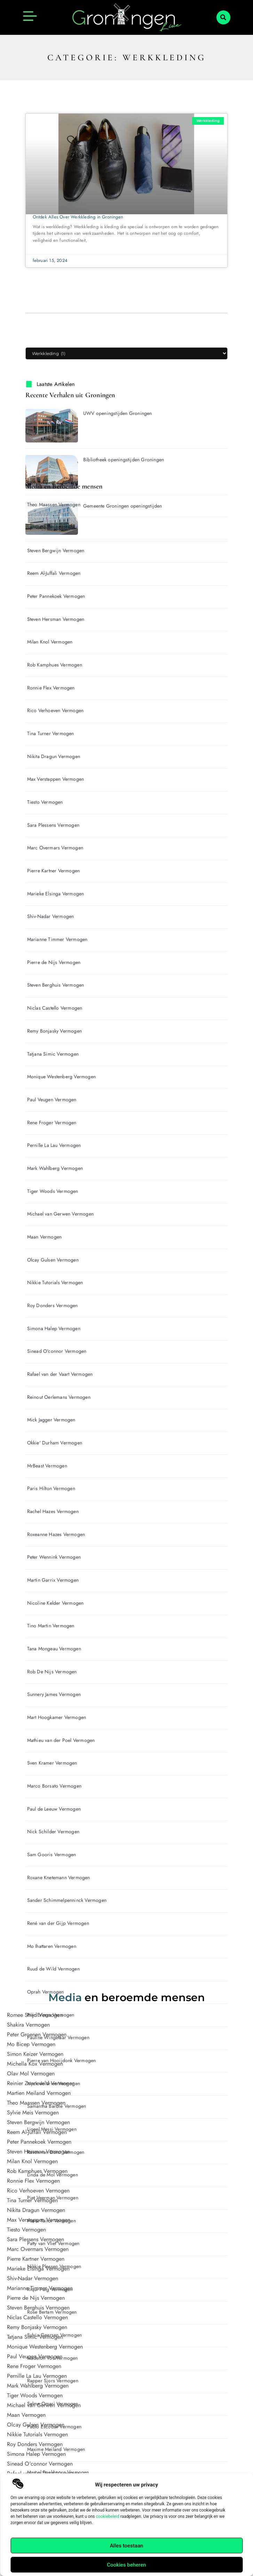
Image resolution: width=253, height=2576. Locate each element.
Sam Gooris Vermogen (51, 1854)
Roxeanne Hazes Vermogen (56, 1534)
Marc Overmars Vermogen (55, 847)
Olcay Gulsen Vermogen (53, 1259)
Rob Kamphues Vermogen (54, 664)
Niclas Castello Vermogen (54, 1007)
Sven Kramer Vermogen (52, 1762)
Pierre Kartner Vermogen (53, 870)
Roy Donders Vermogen (52, 1305)
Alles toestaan (126, 2546)
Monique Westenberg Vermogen (61, 1076)
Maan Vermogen (44, 1236)
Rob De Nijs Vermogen (52, 1671)
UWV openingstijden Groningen (117, 413)
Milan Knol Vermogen (50, 641)
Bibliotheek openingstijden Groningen (123, 459)
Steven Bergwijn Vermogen (56, 550)
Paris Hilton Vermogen (51, 1488)
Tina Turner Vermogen (50, 733)
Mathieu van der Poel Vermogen (61, 1740)
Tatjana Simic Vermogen (53, 1053)
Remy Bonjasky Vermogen (54, 1030)
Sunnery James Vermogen (54, 1694)
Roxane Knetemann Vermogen (58, 1877)
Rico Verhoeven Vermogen (55, 710)
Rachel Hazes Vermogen (53, 1511)
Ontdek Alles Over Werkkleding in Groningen (78, 217)
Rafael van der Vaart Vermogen (60, 1374)
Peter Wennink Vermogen (54, 1556)
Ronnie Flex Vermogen (51, 687)
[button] (223, 17)
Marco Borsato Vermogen (54, 1785)
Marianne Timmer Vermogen (57, 939)
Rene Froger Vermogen (52, 1122)
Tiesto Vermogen (45, 802)
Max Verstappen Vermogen (55, 779)
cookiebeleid (107, 2516)
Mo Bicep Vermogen (31, 2044)
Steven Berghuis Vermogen (55, 984)
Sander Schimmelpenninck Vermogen (66, 1900)
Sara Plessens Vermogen (53, 825)
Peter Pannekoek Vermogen (56, 596)
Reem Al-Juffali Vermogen (54, 573)
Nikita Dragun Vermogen (53, 756)
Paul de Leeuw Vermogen (54, 1808)
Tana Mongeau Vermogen (54, 1648)
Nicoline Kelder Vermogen (55, 1602)
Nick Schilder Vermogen (53, 1831)
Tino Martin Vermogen (50, 1625)
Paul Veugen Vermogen (52, 1099)
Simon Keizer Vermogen (35, 2054)
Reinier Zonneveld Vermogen (41, 2083)
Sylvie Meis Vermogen (50, 527)
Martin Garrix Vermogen (53, 1579)
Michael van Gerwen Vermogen (60, 1213)
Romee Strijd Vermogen (35, 2015)
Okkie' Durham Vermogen (54, 1442)
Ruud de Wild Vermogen (53, 1968)
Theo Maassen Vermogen (53, 504)
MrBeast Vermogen (47, 1465)
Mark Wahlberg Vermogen (55, 1168)
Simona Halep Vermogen (53, 1328)
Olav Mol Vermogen (31, 2073)
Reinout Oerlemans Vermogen (58, 1397)
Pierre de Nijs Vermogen (54, 962)
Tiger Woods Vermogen (52, 1191)
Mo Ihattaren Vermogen (51, 1946)
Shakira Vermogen (28, 2025)
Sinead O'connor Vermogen (57, 1351)
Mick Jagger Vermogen (51, 1419)
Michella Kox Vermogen (35, 2064)
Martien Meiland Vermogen (39, 2093)
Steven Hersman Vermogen (56, 619)
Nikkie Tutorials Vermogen (55, 1282)
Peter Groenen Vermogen (36, 2034)
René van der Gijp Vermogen (58, 1923)
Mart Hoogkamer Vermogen (56, 1717)
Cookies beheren (126, 2565)
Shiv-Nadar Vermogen (50, 916)
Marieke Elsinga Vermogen (55, 893)
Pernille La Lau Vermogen (54, 1145)
